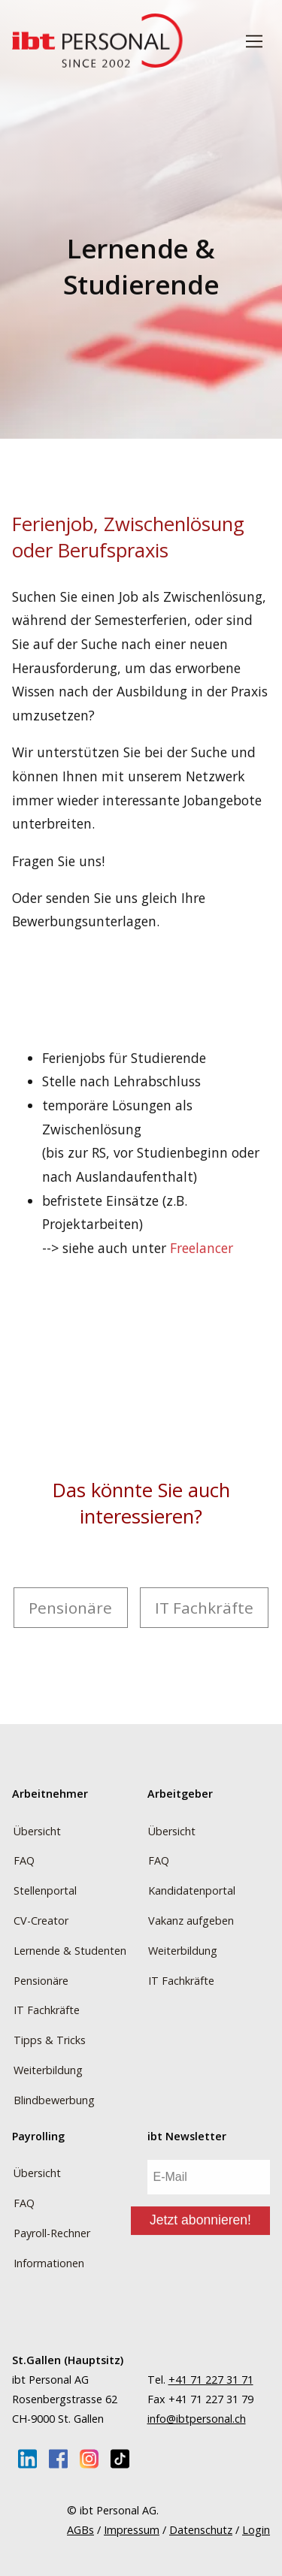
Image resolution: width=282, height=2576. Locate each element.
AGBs (80, 2530)
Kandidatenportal (191, 1890)
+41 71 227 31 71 (210, 2379)
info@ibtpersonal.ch (196, 2418)
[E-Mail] (209, 2179)
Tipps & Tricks (50, 2040)
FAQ (24, 1860)
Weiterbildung (48, 2070)
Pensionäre (70, 1607)
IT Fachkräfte (204, 1607)
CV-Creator (41, 1920)
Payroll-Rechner (52, 2233)
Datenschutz (200, 2530)
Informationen (49, 2263)
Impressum (131, 2530)
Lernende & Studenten (70, 1950)
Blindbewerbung (54, 2100)
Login (256, 2530)
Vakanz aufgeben (191, 1920)
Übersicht (37, 1831)
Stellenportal (45, 1890)
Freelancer (201, 1248)
